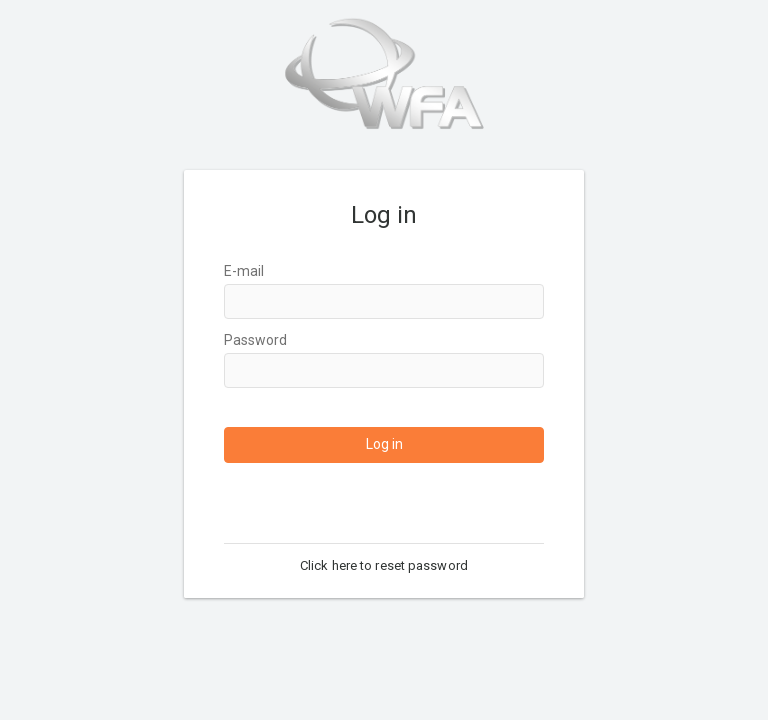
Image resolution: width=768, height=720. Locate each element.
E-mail (244, 271)
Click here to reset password (384, 565)
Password (255, 340)
